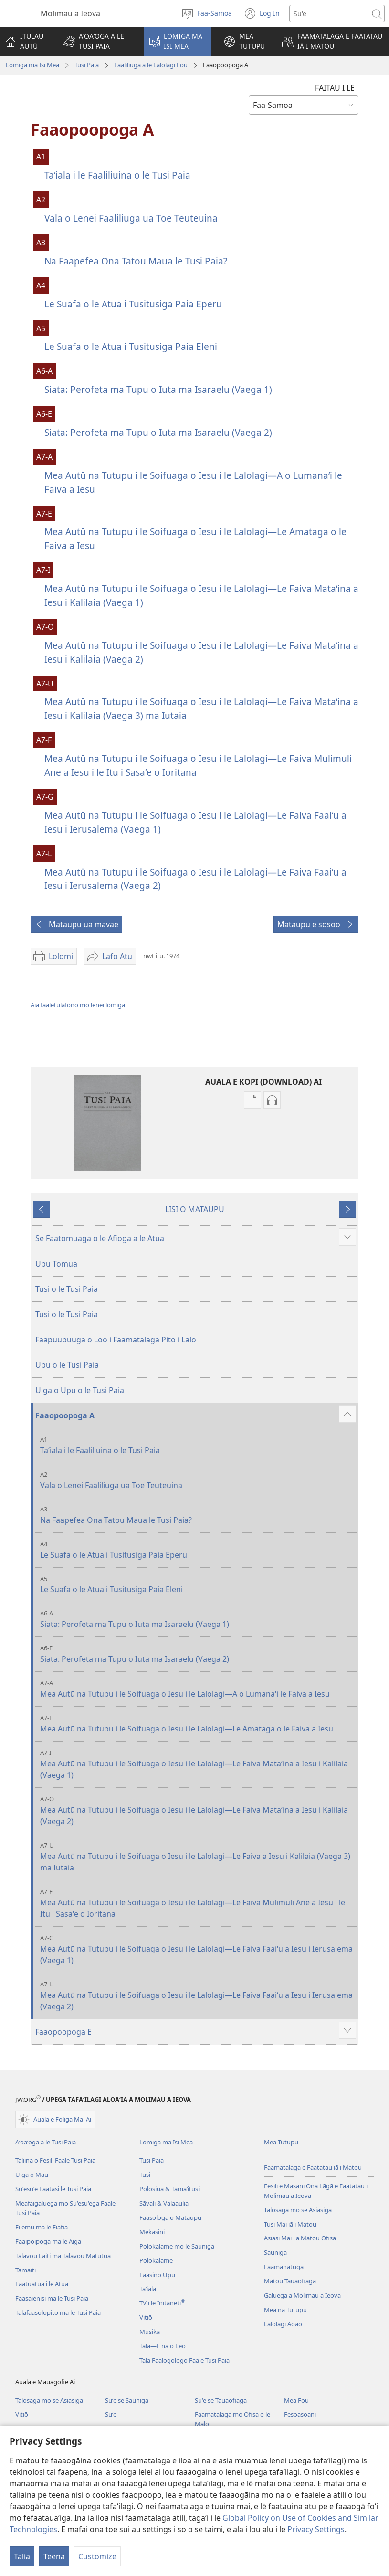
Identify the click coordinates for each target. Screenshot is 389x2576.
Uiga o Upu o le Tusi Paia (79, 1390)
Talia (22, 2556)
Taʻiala (147, 2288)
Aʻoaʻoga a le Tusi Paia (45, 2142)
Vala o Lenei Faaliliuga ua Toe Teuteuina (131, 217)
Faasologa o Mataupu (170, 2217)
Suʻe (110, 2414)
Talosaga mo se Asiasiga (298, 2210)
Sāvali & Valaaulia (164, 2203)
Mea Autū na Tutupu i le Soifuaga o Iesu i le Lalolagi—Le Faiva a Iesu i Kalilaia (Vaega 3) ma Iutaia (198, 1857)
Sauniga (275, 2252)
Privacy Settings (316, 2529)
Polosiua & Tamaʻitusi (169, 2189)
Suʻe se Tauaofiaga (221, 2400)
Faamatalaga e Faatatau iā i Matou (313, 2167)
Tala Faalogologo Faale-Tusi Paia (184, 2360)
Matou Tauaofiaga (290, 2281)
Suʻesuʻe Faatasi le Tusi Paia (53, 2189)
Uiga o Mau (31, 2174)
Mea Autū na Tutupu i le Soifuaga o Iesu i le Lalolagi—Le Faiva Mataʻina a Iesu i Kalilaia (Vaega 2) (201, 652)
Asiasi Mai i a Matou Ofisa (300, 2238)
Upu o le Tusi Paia (67, 1365)
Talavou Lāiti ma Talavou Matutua (63, 2255)
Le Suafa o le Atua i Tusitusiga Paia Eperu (133, 303)
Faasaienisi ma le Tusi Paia (51, 2298)
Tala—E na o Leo (162, 2346)
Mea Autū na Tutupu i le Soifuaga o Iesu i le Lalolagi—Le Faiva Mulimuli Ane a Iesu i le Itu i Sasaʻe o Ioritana (198, 765)
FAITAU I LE (335, 88)
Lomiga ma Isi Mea (32, 65)
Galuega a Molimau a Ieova (302, 2295)
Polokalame (156, 2260)
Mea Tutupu (281, 2142)
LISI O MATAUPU (194, 1209)
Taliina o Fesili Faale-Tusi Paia (55, 2160)
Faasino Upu (157, 2274)
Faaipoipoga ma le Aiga (48, 2241)
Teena (54, 2556)
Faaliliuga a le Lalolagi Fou (151, 65)
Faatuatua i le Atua (41, 2284)
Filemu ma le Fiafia (41, 2227)
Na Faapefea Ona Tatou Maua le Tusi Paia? (135, 260)
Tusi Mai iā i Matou (290, 2224)
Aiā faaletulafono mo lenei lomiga (78, 1005)
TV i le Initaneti (162, 2303)
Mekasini (152, 2232)
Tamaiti (25, 2270)
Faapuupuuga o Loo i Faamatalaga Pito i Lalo (115, 1339)
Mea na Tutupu (285, 2309)
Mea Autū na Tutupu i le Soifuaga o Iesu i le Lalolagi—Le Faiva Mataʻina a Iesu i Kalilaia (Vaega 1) (201, 595)
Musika (149, 2331)
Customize (97, 2556)
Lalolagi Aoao (283, 2324)
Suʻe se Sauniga (126, 2400)
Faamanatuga (284, 2266)
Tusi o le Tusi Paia (66, 1289)
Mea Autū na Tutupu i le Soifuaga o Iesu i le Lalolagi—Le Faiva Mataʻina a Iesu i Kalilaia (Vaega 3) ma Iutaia (201, 708)
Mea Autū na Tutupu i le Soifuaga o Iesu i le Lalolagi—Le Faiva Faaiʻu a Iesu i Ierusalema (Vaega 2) (195, 879)
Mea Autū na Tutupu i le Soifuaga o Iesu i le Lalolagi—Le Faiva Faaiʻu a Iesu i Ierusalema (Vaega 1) (195, 822)
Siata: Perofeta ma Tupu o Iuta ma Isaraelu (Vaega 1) (158, 389)
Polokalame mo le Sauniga (176, 2246)
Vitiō (145, 2317)
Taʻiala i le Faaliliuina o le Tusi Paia (117, 175)
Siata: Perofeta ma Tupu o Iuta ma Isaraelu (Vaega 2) (158, 432)
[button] (97, 41)
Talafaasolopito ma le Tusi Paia (58, 2312)
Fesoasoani (300, 2414)
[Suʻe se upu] (328, 13)
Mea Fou (296, 2400)
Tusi (144, 2174)
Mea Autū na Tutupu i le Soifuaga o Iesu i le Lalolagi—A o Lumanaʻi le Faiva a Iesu (193, 482)
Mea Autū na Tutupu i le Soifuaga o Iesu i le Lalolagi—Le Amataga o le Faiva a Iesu (195, 538)
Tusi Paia (86, 65)
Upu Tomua (56, 1263)
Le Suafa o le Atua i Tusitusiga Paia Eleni (130, 346)
